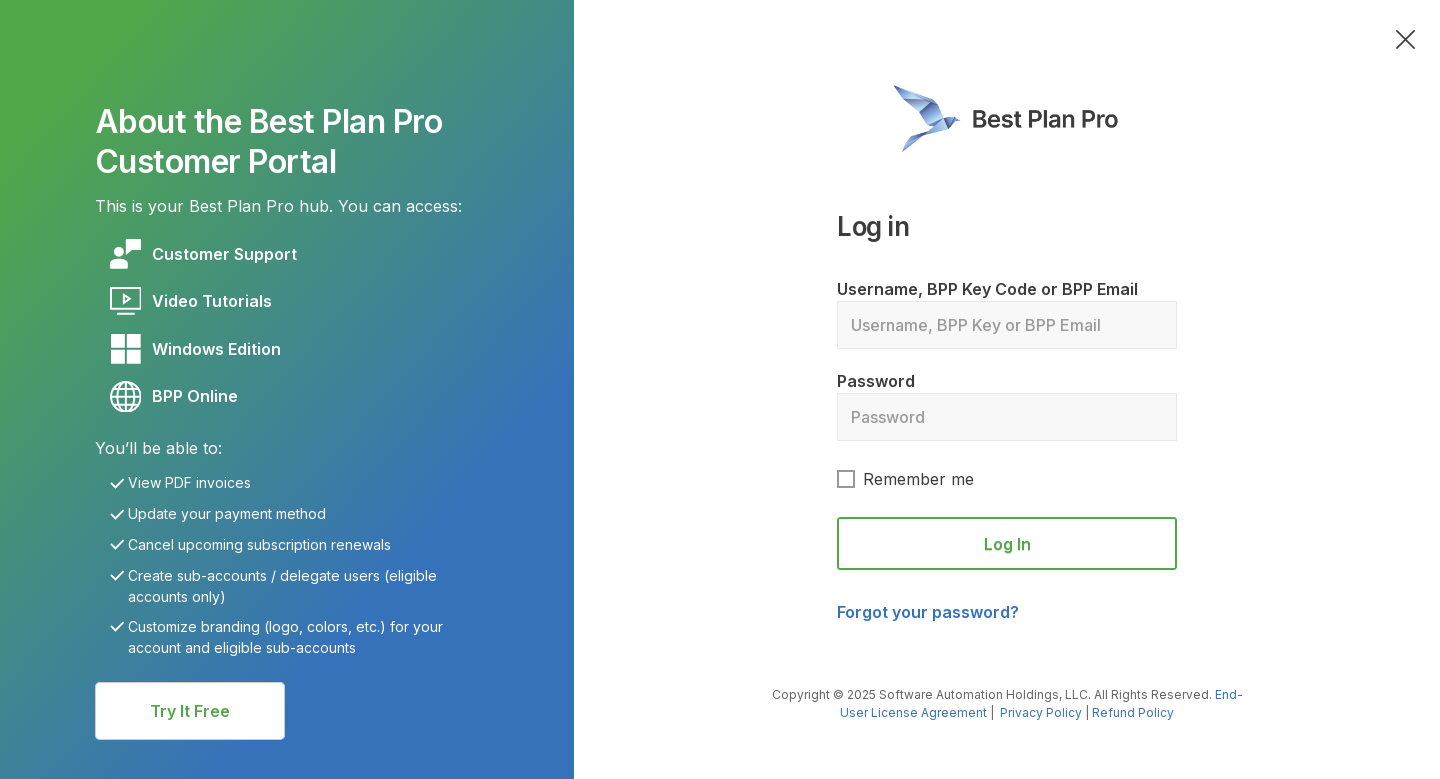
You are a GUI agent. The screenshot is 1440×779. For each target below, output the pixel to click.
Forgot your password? (928, 612)
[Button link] (190, 711)
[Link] (224, 254)
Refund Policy (1133, 712)
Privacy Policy (1041, 712)
